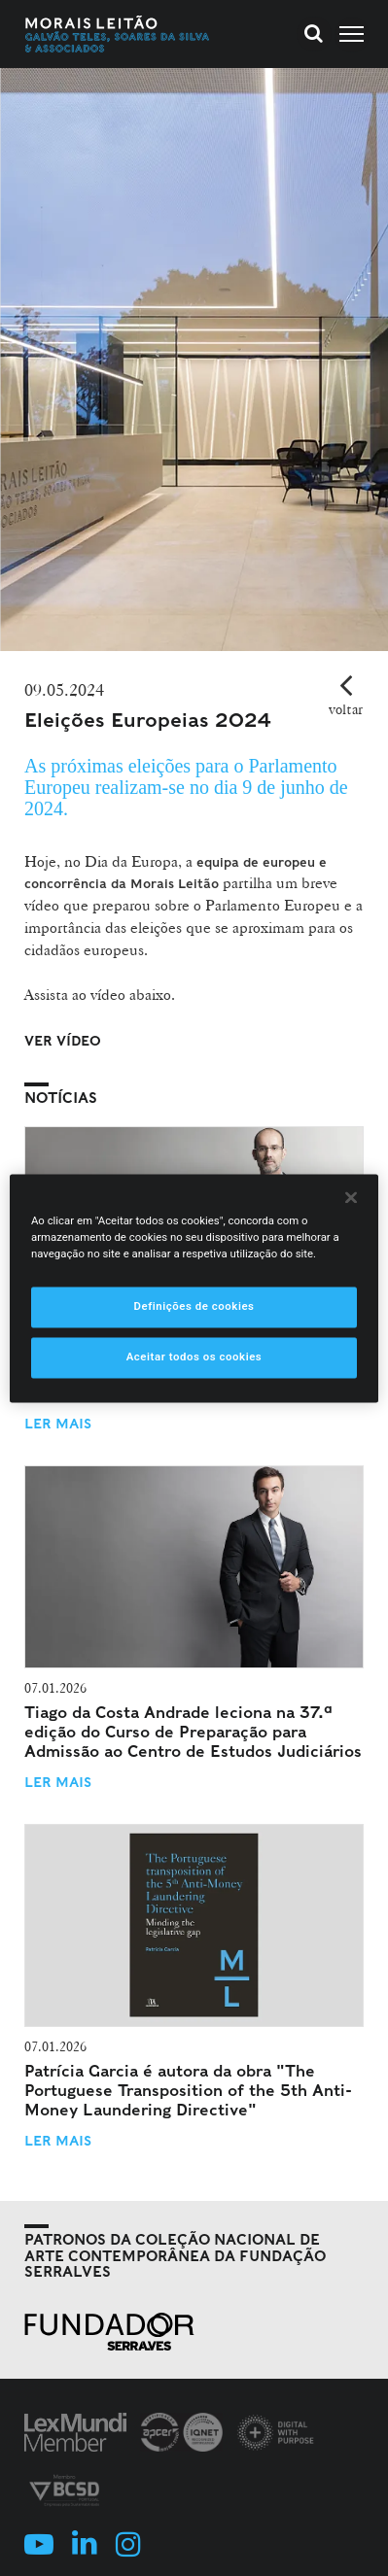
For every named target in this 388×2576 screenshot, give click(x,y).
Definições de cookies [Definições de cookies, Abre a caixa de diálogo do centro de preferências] (193, 1306)
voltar (346, 709)
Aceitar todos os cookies (194, 1356)
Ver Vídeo (62, 1040)
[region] (194, 1288)
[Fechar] (351, 1197)
